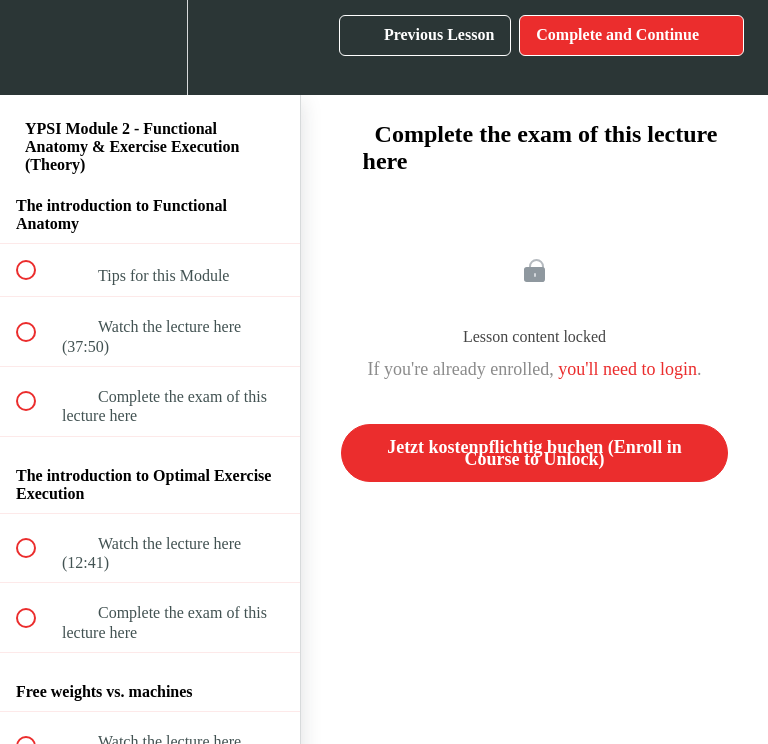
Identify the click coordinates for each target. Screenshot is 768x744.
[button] (37, 47)
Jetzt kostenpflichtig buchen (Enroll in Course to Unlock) (534, 453)
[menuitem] (150, 47)
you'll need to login (627, 369)
